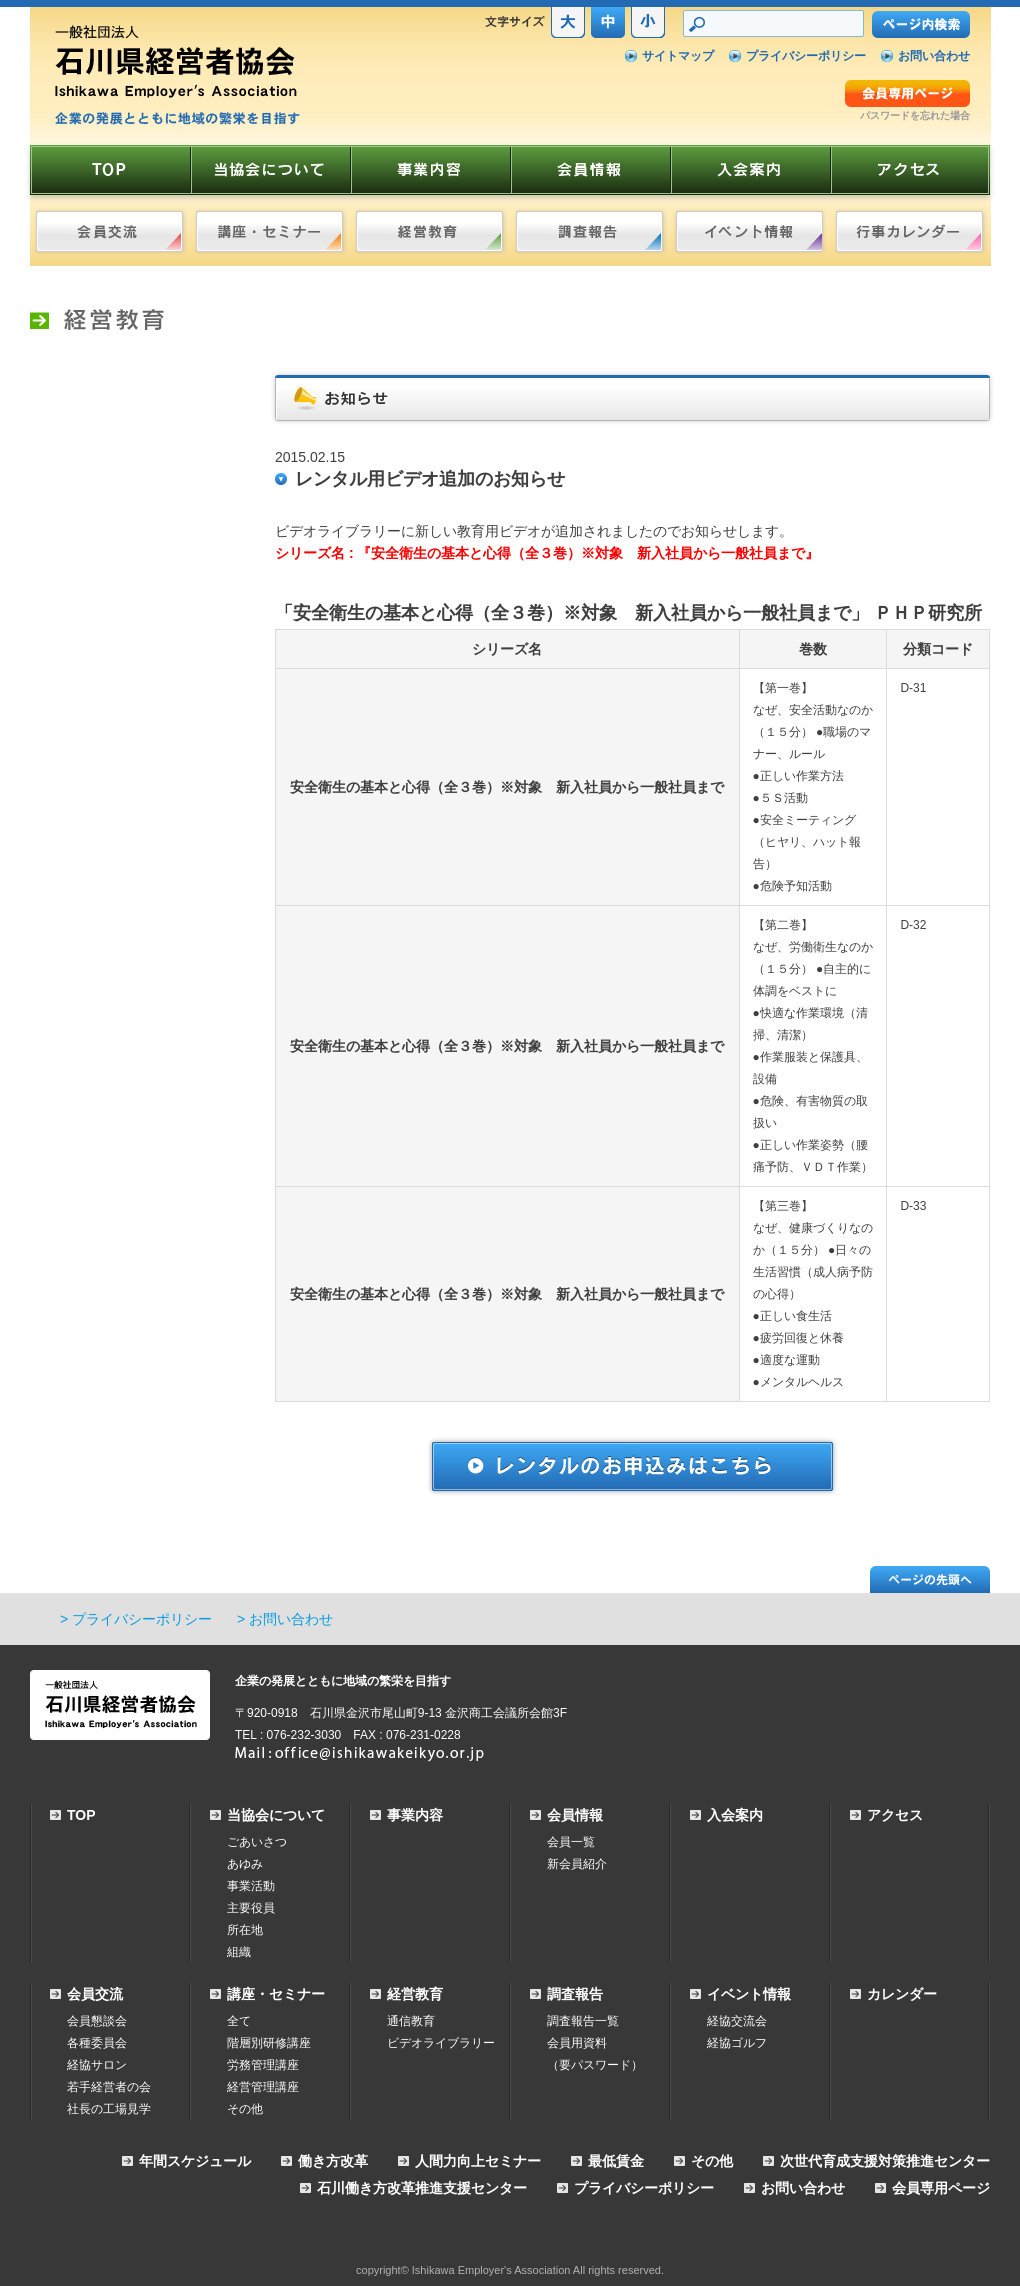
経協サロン (97, 2065)
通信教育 (411, 2021)
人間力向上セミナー (478, 2161)
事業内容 (415, 1815)
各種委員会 (97, 2043)
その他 (245, 2109)
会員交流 (95, 1994)
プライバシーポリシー (806, 56)
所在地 (245, 1930)
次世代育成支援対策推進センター (885, 2161)
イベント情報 (749, 1994)
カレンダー (902, 1994)
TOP (81, 1815)
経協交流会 (737, 2021)
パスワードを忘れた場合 (915, 115)
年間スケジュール (195, 2161)
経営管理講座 (263, 2087)
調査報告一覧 (583, 2021)
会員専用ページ (941, 2188)
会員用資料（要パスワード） (595, 2054)
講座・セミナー (276, 1994)
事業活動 (251, 1886)
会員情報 (575, 1815)
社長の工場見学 (109, 2109)
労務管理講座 (263, 2065)
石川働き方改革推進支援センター (422, 2188)
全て (239, 2021)
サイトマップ (678, 56)
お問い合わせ (934, 56)
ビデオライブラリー (441, 2043)
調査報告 (575, 1994)
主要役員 (251, 1908)
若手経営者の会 (109, 2087)
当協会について (276, 1815)
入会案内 (735, 1815)
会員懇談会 (97, 2021)
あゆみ (245, 1864)
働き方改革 (333, 2161)
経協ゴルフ (737, 2043)
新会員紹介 (577, 1864)
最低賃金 (616, 2161)
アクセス (895, 1815)
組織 (239, 1952)
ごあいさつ (257, 1842)
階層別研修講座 (269, 2043)
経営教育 (415, 1994)
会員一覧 (571, 1842)
